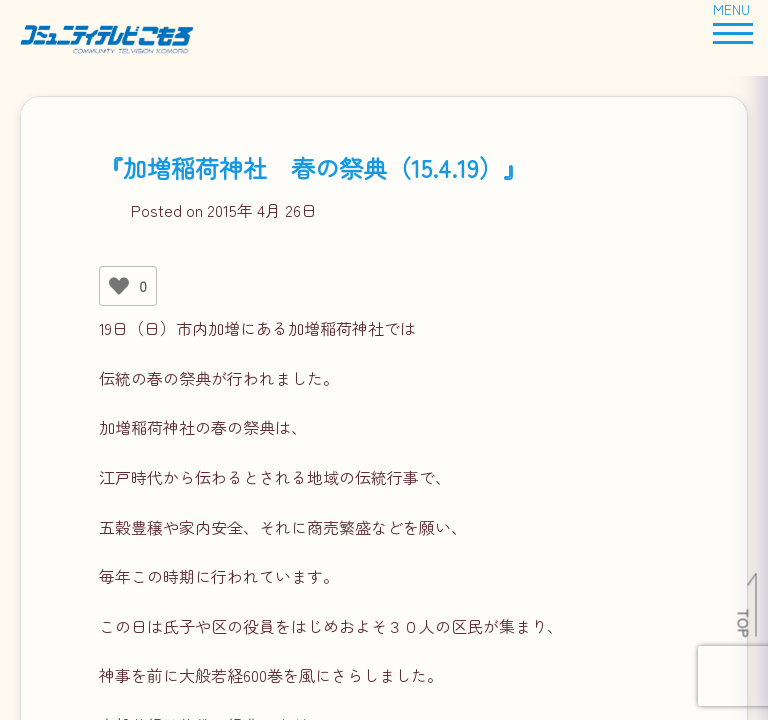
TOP (744, 623)
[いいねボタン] (119, 286)
